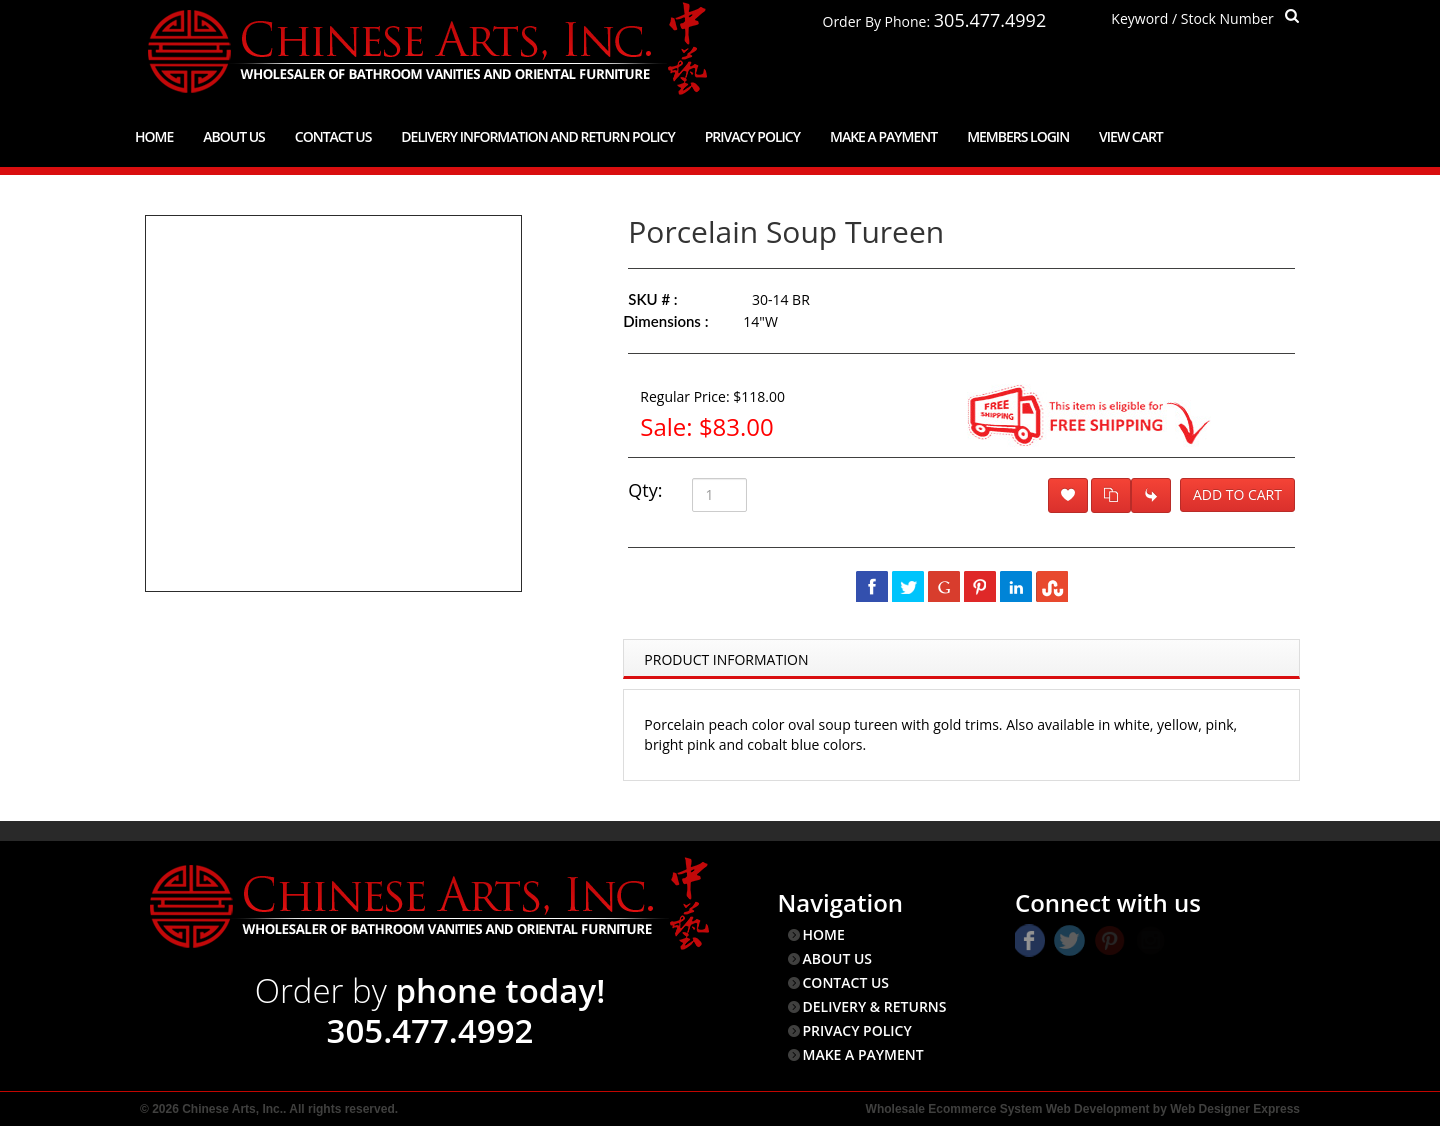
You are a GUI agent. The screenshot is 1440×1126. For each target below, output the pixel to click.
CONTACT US (846, 982)
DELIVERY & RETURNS (875, 1006)
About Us (234, 136)
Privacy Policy (752, 136)
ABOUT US (838, 958)
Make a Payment (883, 136)
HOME (824, 934)
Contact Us (333, 136)
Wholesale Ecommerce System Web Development (1008, 1109)
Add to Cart (1237, 494)
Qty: (645, 490)
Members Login (1018, 136)
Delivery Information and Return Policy (537, 136)
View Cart (1131, 136)
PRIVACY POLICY (857, 1030)
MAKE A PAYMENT (863, 1054)
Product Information (726, 659)
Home (154, 136)
